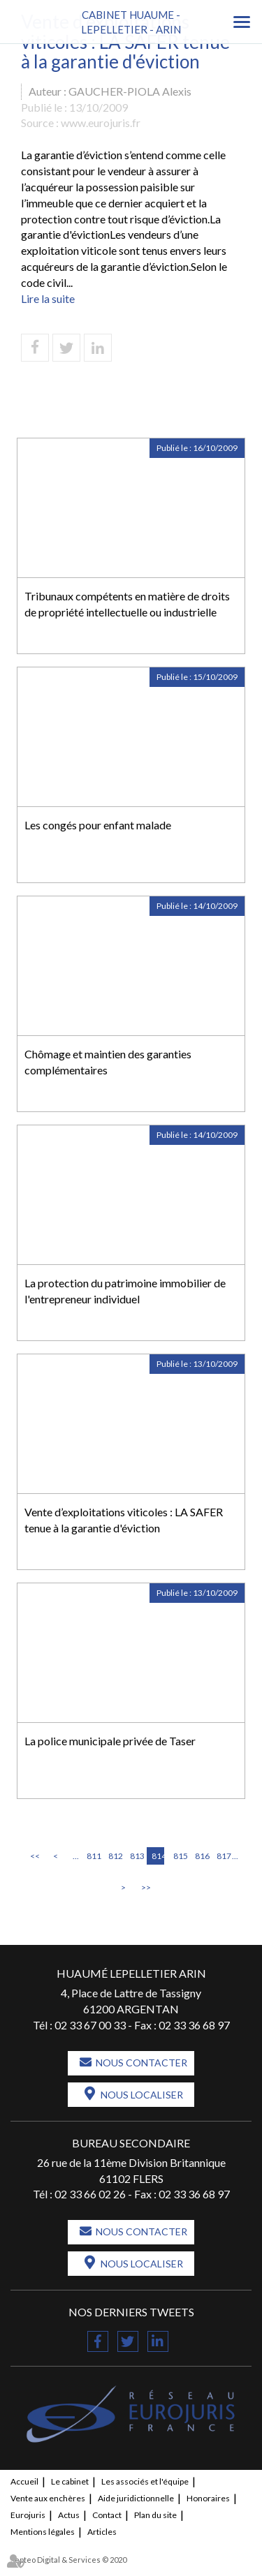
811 (93, 1856)
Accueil (24, 2481)
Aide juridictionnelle (136, 2498)
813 (136, 1856)
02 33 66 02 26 (90, 2193)
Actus (69, 2515)
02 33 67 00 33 (90, 2024)
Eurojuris (27, 2515)
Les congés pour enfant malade (97, 824)
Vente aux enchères (47, 2498)
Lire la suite (48, 298)
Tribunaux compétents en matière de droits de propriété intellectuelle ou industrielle (127, 604)
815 (179, 1856)
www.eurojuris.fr (100, 122)
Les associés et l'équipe (145, 2481)
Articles (102, 2531)
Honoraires (208, 2498)
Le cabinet (70, 2481)
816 (201, 1856)
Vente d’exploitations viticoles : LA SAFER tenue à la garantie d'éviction (123, 1519)
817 (223, 1856)
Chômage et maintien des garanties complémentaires (107, 1061)
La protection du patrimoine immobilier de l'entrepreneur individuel (125, 1290)
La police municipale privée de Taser (110, 1740)
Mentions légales (42, 2531)
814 (158, 1856)
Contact (107, 2515)
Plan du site (155, 2515)
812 (114, 1856)
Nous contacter (141, 2062)
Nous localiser (142, 2095)
